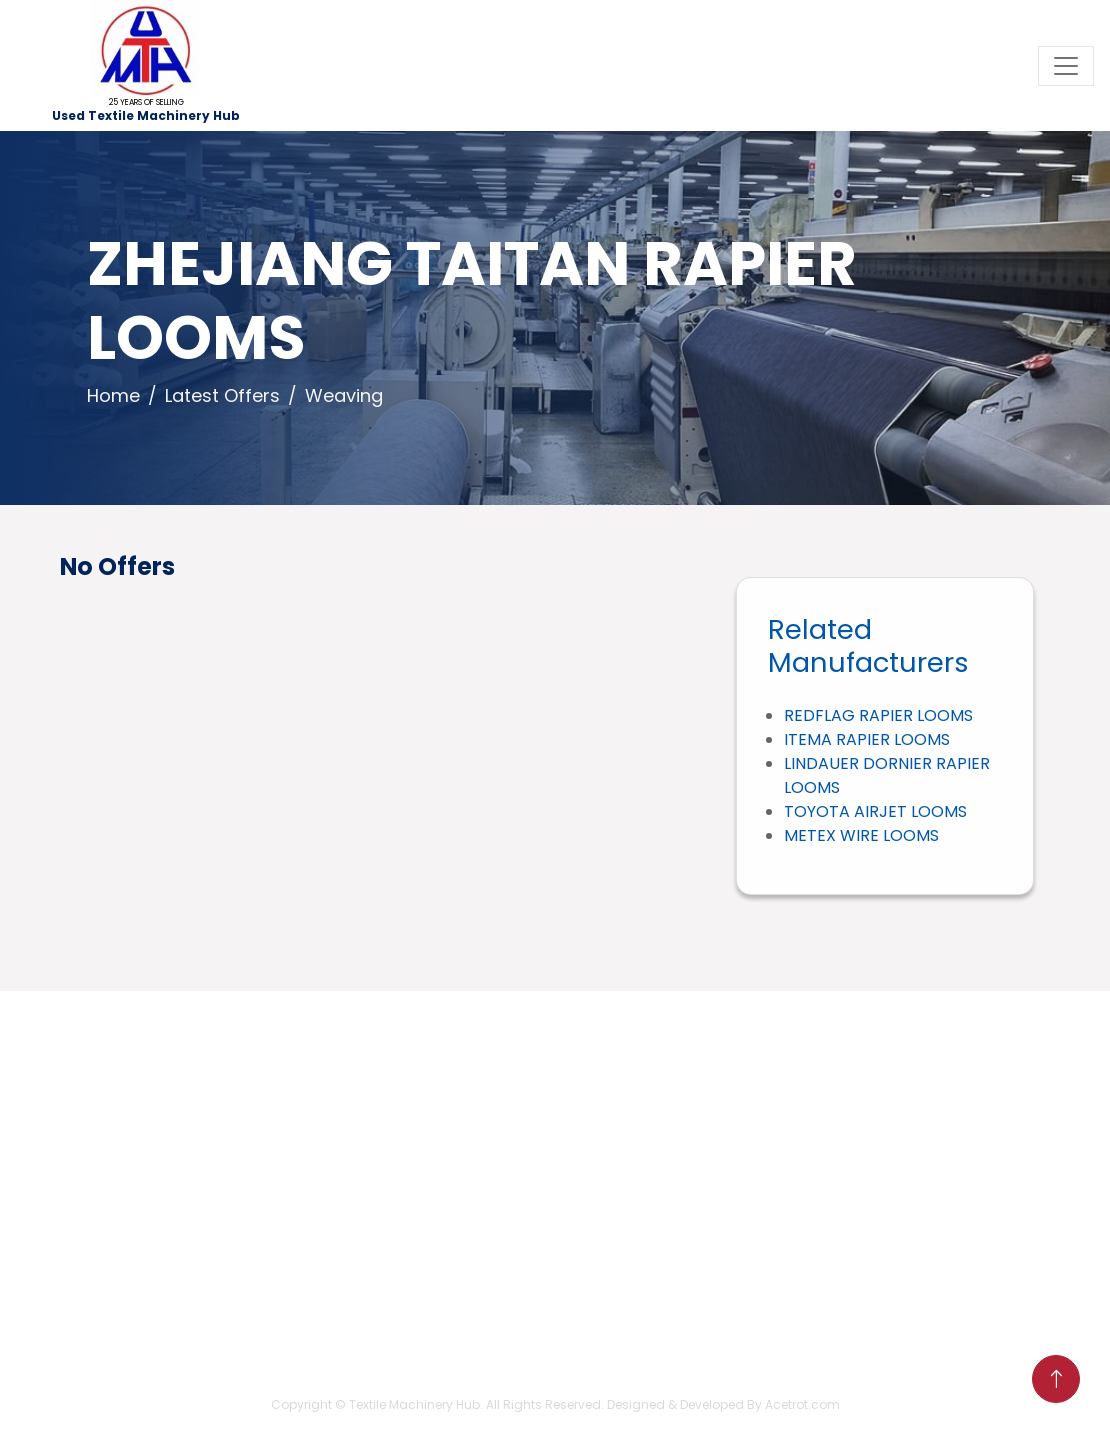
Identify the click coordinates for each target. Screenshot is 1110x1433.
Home (113, 395)
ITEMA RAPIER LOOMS (867, 739)
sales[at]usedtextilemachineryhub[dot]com (444, 1146)
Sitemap (115, 1308)
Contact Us (126, 1276)
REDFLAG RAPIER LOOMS (878, 715)
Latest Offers (222, 395)
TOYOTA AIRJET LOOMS (875, 811)
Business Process (148, 1244)
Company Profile (148, 1212)
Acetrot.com (802, 1404)
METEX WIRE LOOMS (861, 835)
